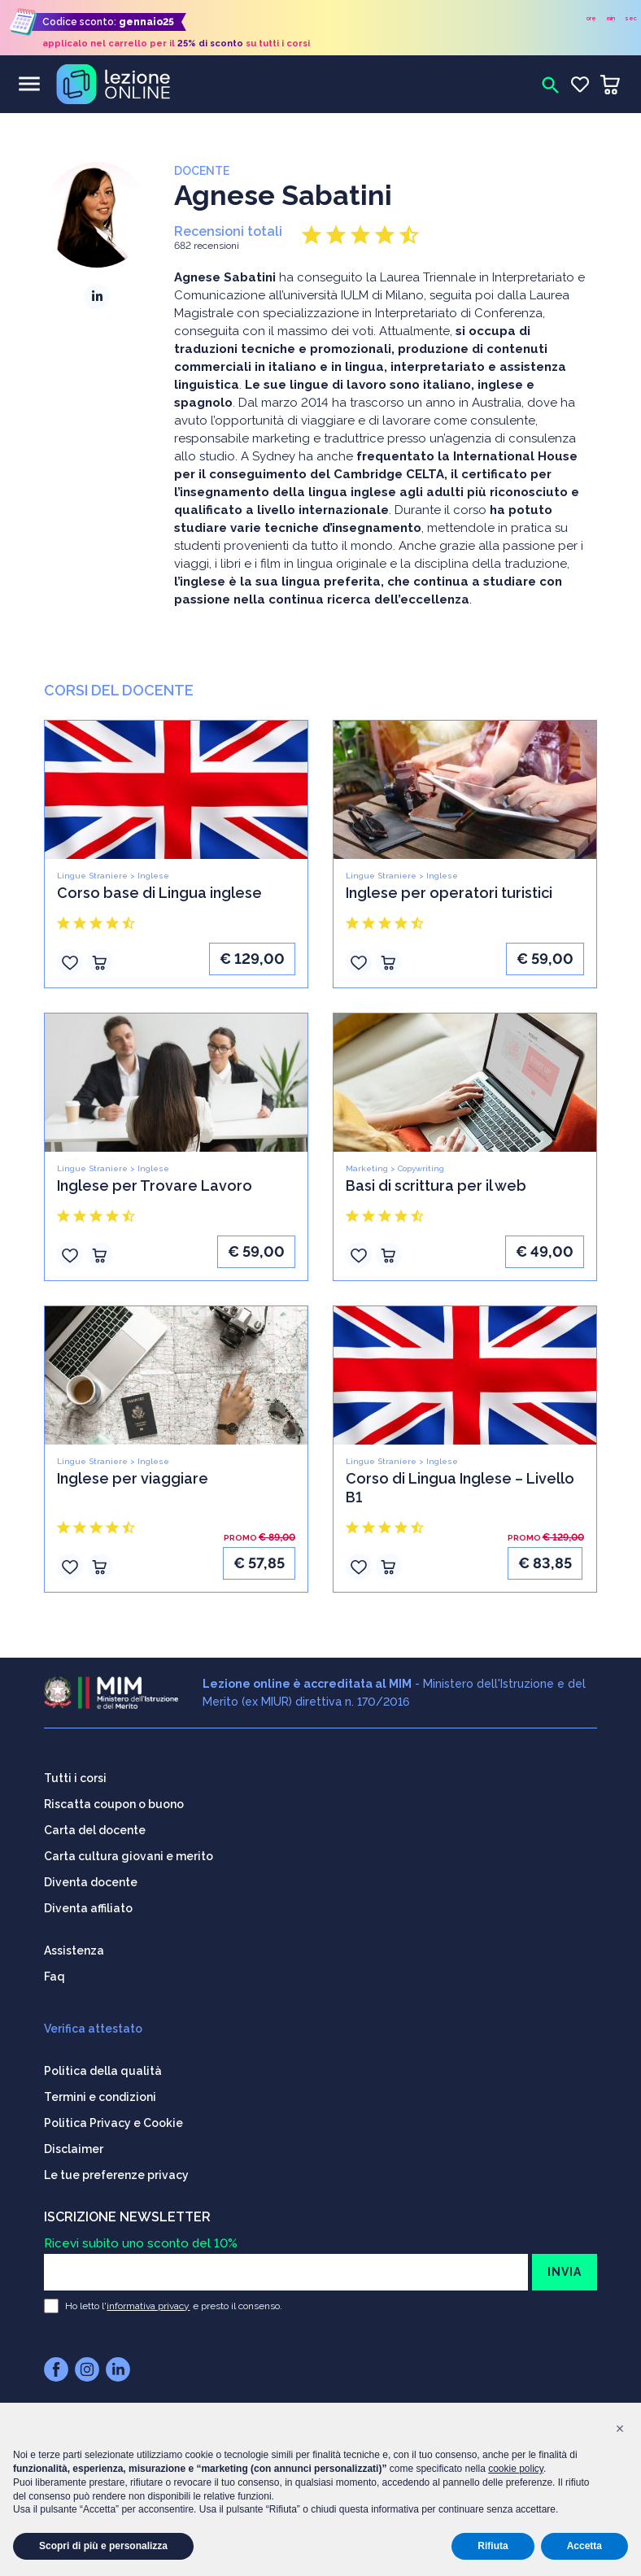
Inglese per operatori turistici (449, 892)
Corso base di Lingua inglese (159, 892)
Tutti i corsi (75, 1776)
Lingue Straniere (92, 875)
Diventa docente (90, 1880)
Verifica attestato (93, 2026)
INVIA (564, 2270)
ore (591, 18)
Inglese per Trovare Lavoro (154, 1185)
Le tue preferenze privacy (116, 2173)
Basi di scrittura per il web (436, 1185)
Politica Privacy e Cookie (113, 2121)
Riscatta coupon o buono (114, 1802)
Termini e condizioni (100, 2095)
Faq (54, 1974)
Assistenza (74, 1948)
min (611, 18)
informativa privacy (148, 2304)
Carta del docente (95, 1828)
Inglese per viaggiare (132, 1478)
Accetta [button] (584, 2546)
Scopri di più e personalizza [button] (103, 2546)
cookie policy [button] (515, 2468)
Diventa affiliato (88, 1906)
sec (631, 18)
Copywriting (421, 1168)
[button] (620, 2429)
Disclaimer (73, 2147)
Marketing (367, 1168)
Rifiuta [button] (492, 2546)
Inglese (153, 875)
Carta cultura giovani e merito (128, 1854)
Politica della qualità (103, 2069)
